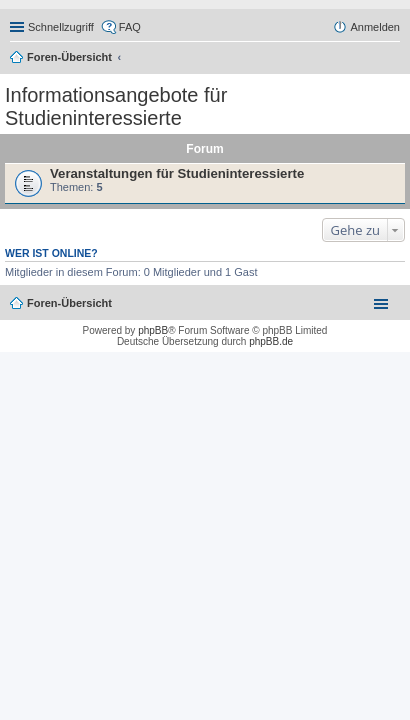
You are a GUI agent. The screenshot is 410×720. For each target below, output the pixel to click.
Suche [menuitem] (394, 59)
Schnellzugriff (61, 27)
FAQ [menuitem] (130, 27)
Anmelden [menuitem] (375, 27)
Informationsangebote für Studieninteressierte (116, 106)
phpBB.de (271, 341)
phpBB (153, 330)
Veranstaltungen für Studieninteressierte (177, 173)
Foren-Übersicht (69, 57)
